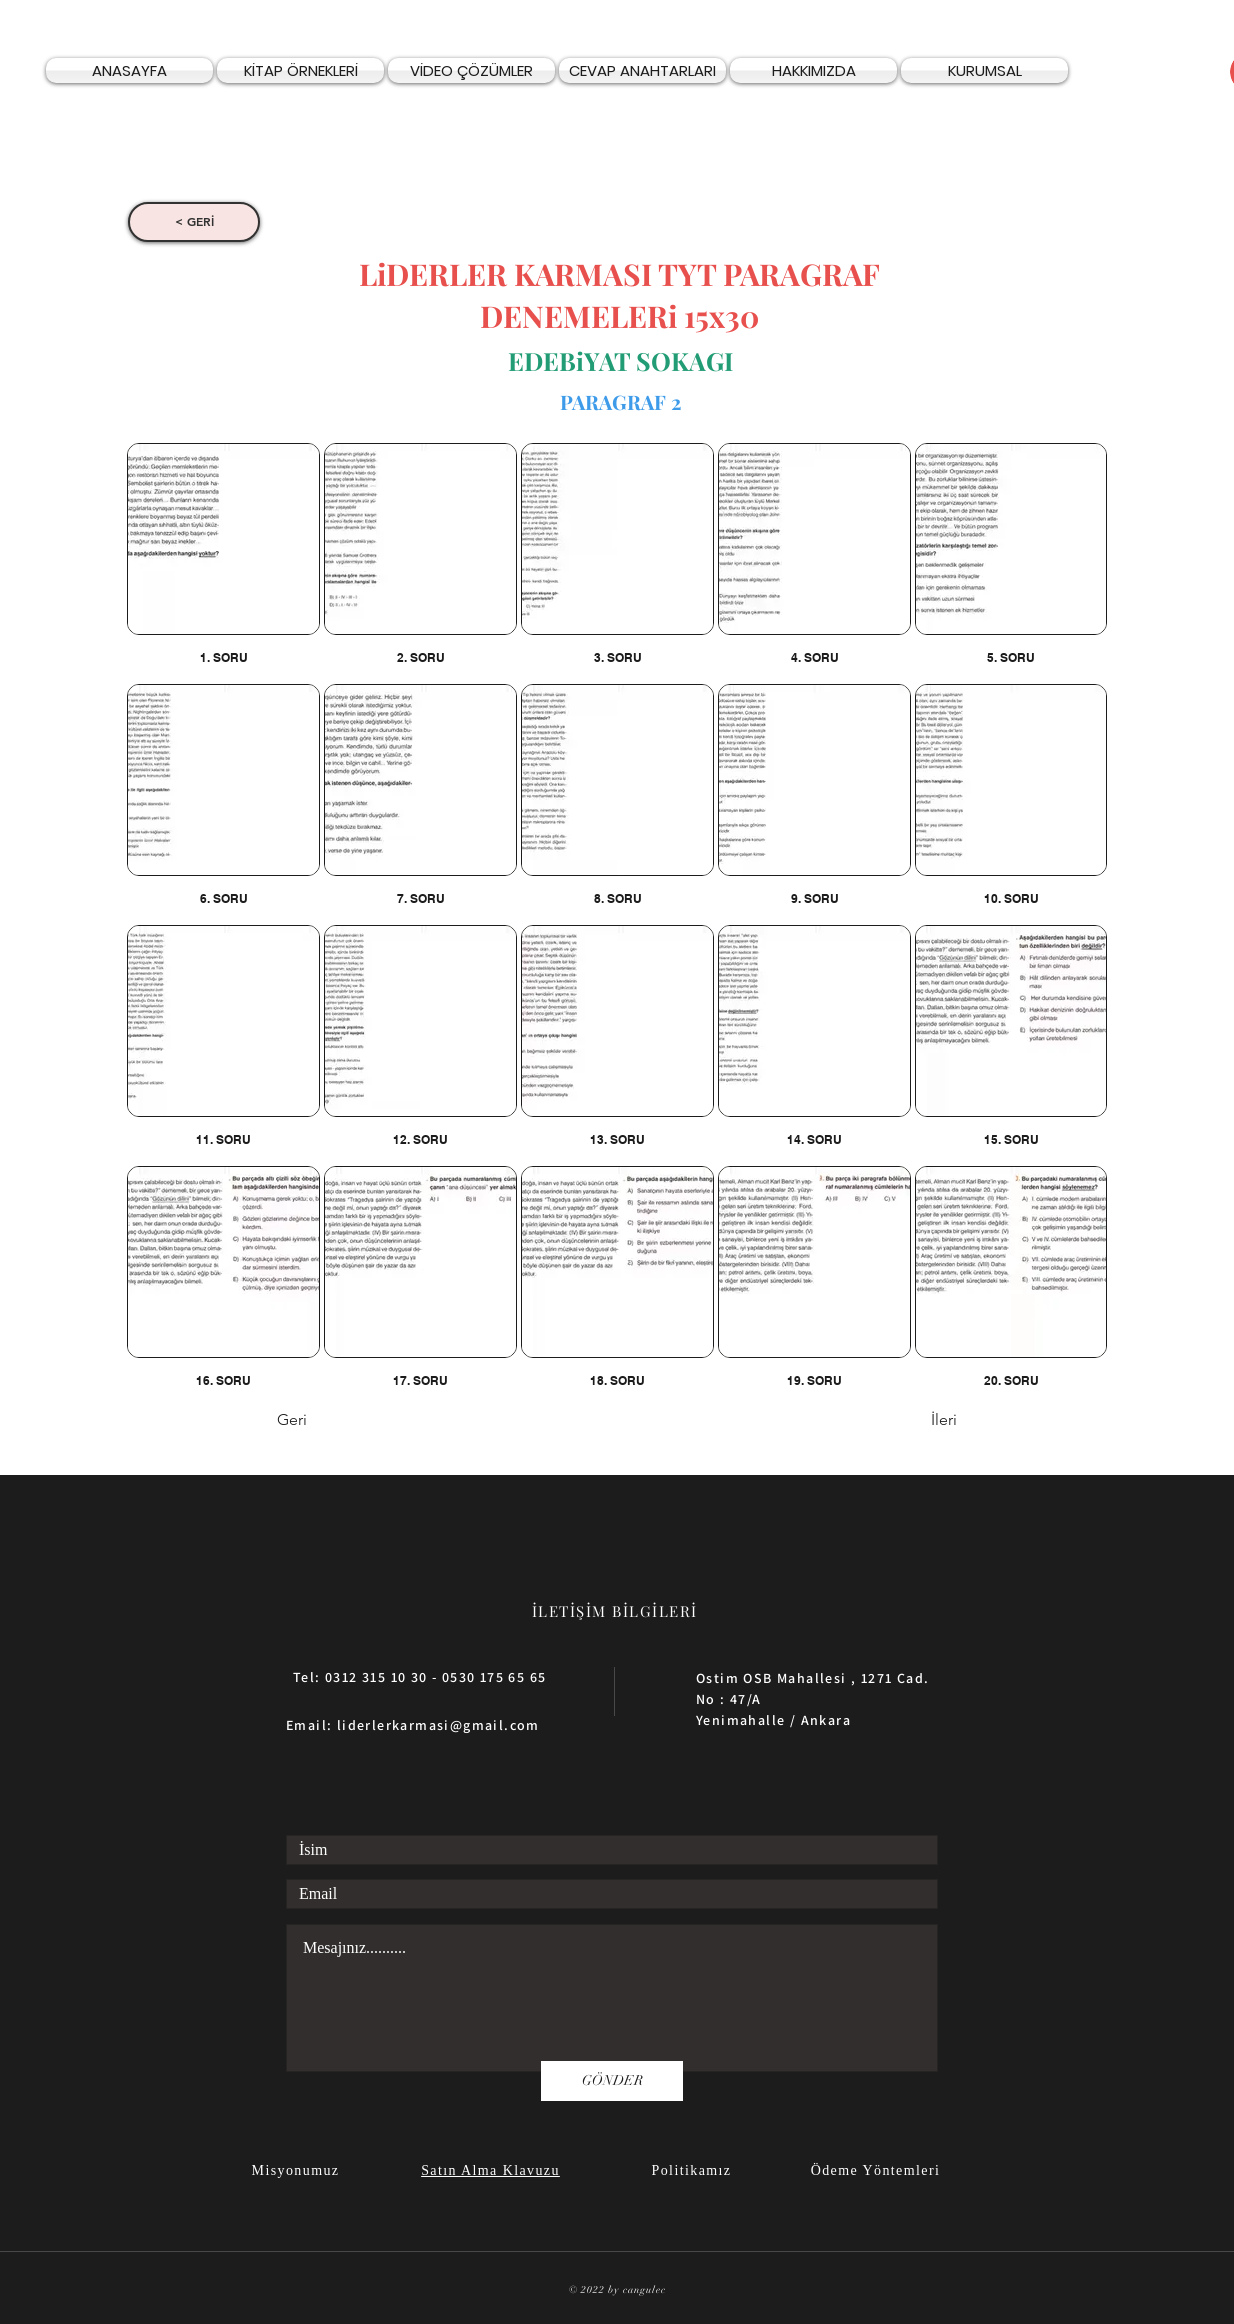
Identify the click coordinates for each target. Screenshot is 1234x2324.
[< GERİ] (194, 222)
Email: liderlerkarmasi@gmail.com (413, 1725)
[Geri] (343, 1421)
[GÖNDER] (612, 2081)
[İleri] (907, 1421)
